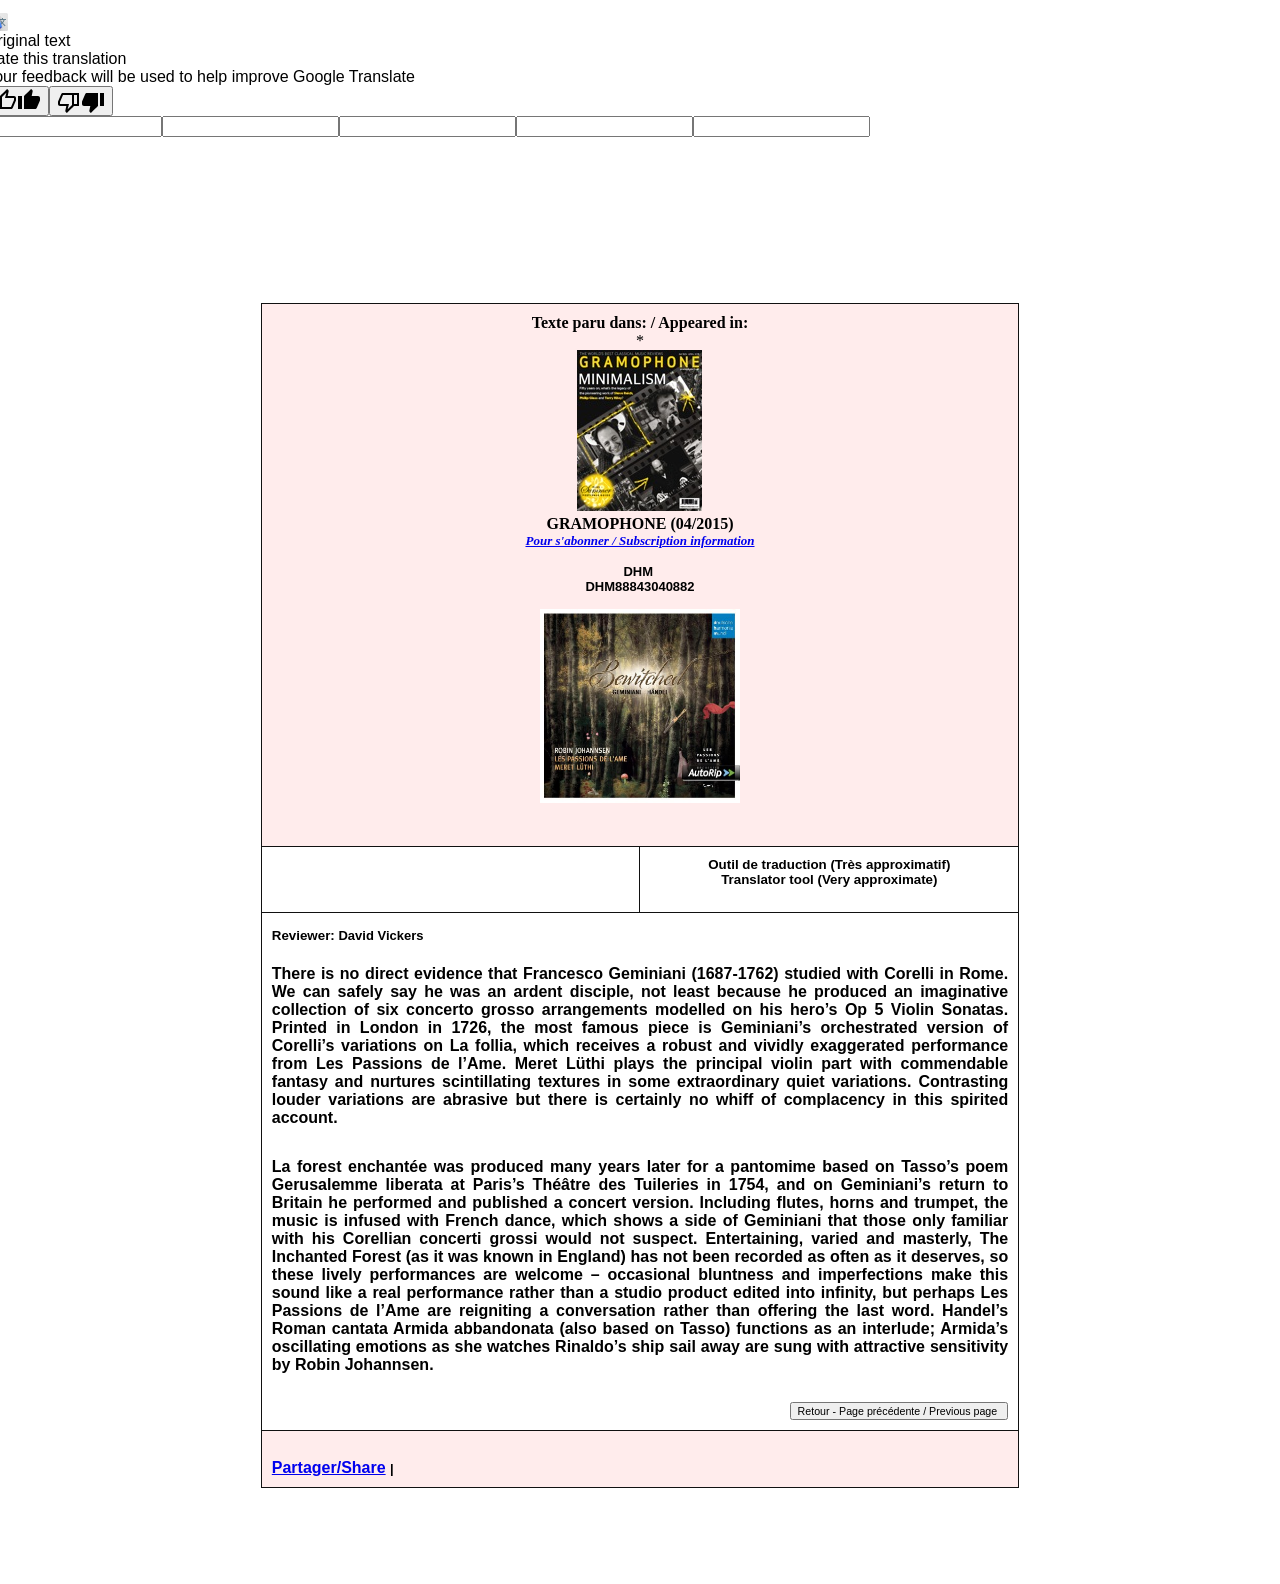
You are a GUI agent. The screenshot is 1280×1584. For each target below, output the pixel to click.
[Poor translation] (81, 101)
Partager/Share (329, 1467)
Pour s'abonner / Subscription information (639, 540)
